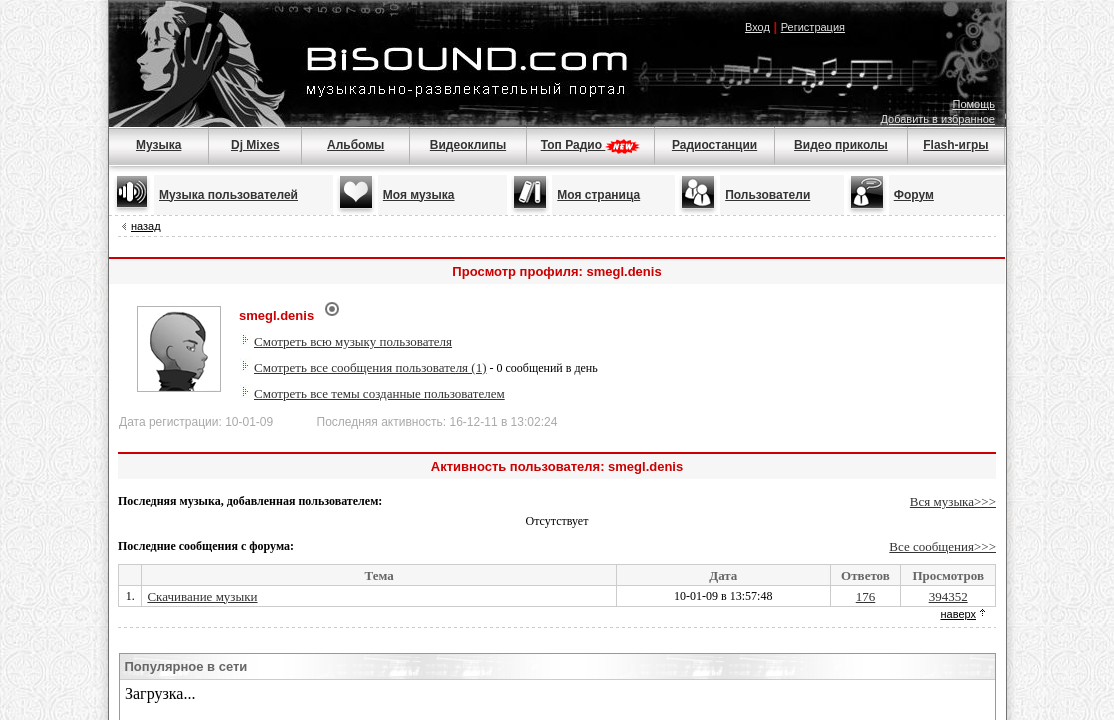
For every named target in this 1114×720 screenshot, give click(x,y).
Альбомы (355, 145)
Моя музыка (419, 195)
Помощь (974, 104)
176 (866, 596)
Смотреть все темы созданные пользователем (379, 393)
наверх (958, 614)
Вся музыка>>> (953, 501)
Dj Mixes (255, 145)
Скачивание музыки (202, 596)
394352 (948, 596)
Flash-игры (955, 145)
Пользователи (767, 195)
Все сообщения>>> (942, 546)
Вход (757, 27)
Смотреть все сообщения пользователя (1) (370, 367)
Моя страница (598, 195)
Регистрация (813, 27)
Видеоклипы (468, 145)
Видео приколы (841, 145)
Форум (914, 195)
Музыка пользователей (228, 195)
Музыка (158, 145)
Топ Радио (591, 145)
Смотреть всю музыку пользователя (353, 341)
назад (146, 226)
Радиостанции (714, 145)
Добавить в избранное (937, 119)
